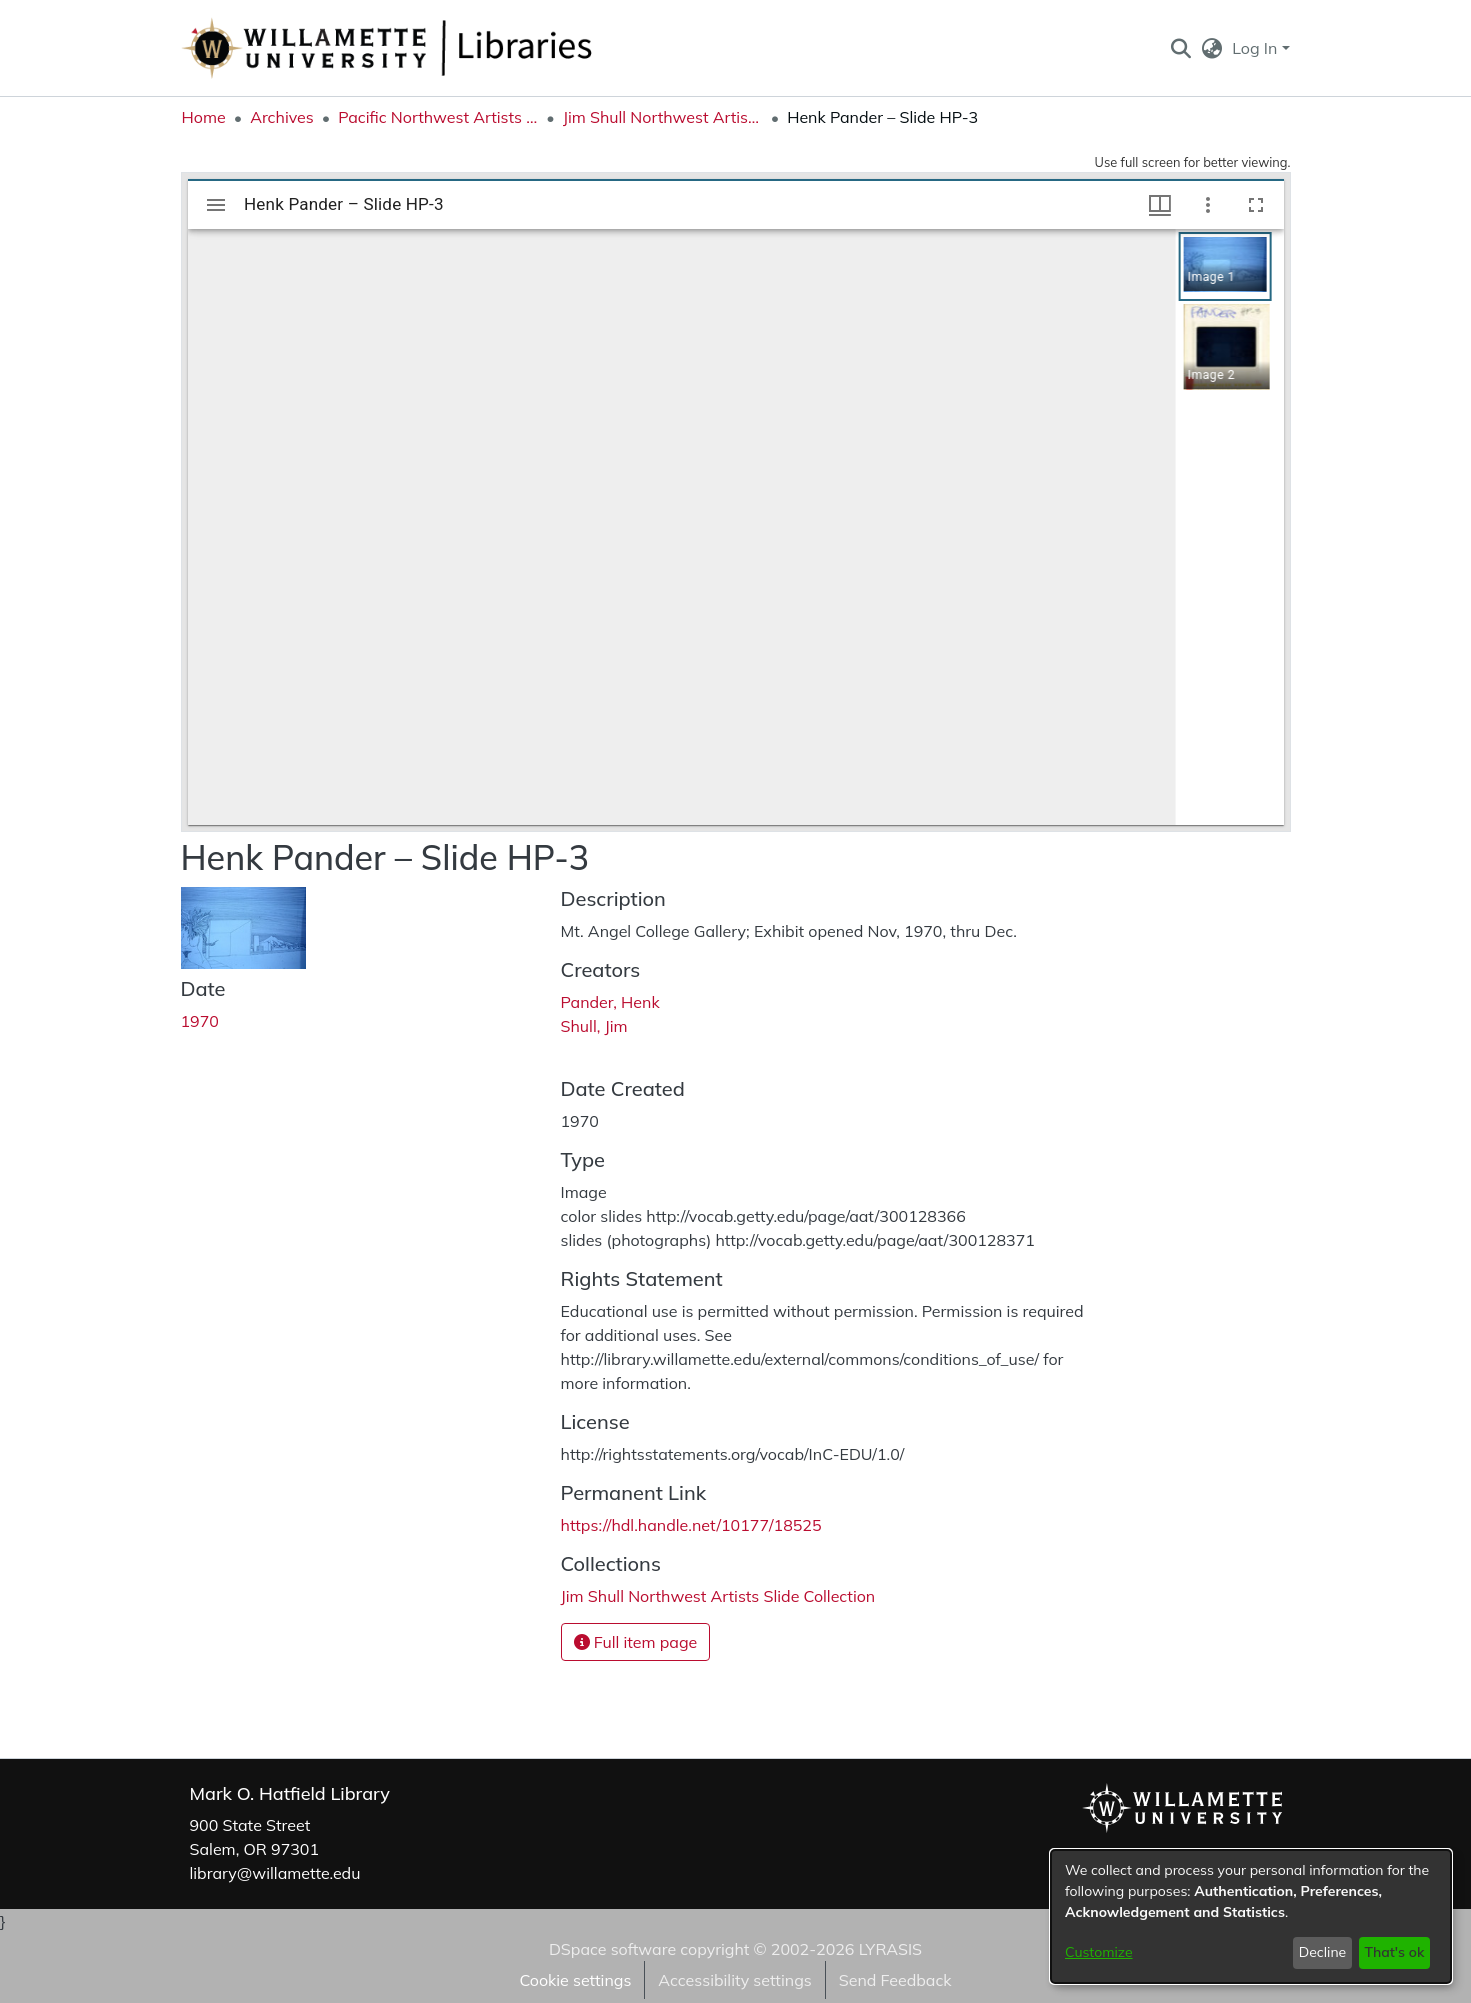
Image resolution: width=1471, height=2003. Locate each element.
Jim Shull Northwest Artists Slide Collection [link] (663, 117)
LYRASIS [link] (890, 1949)
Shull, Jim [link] (594, 1026)
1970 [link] (200, 1021)
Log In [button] (1256, 48)
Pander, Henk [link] (610, 1002)
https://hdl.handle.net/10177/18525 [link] (691, 1525)
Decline (1323, 1952)
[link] (718, 1596)
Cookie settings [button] (575, 1980)
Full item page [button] (636, 1642)
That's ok (1394, 1952)
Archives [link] (282, 117)
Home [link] (204, 117)
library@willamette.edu (275, 1873)
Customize (1099, 1952)
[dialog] (1251, 1916)
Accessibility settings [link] (734, 1980)
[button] (1181, 48)
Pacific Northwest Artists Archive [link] (438, 117)
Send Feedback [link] (895, 1980)
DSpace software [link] (612, 1949)
